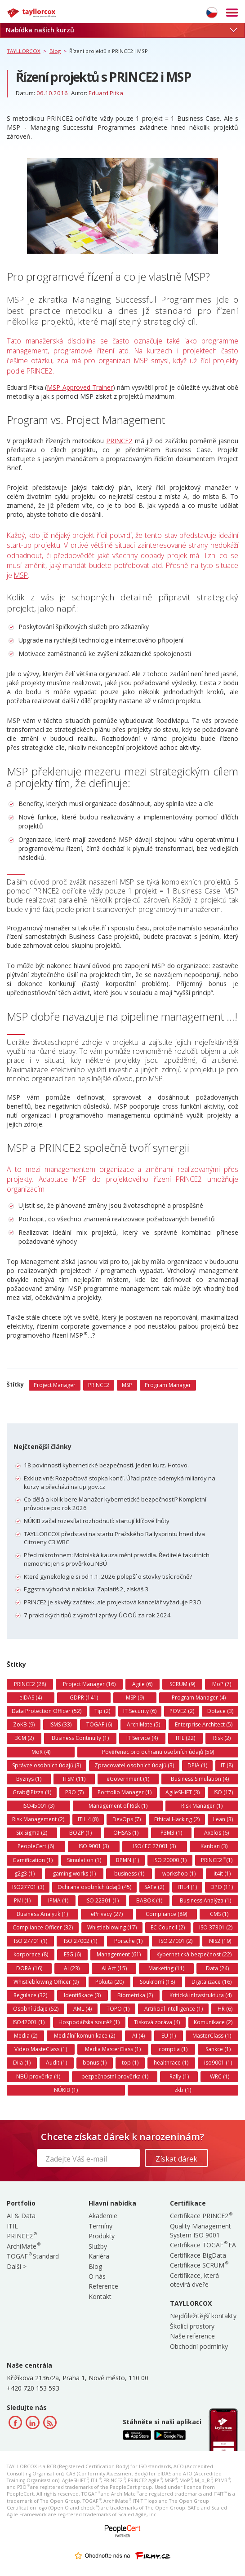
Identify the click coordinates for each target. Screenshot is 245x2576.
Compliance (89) (166, 1914)
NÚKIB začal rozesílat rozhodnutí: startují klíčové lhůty (96, 1521)
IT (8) (227, 1765)
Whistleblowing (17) (112, 1927)
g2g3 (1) (24, 1873)
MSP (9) (135, 1697)
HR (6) (225, 2008)
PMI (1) (22, 1900)
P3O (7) (74, 1792)
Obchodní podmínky (199, 2346)
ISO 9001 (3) (94, 1846)
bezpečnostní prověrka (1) (114, 2076)
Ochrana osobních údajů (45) (94, 1887)
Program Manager (168, 1385)
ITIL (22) (185, 1738)
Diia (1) (22, 2062)
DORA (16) (29, 1968)
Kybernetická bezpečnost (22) (194, 1954)
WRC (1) (219, 2076)
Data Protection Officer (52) (46, 1711)
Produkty (102, 2236)
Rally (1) (179, 2076)
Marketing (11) (166, 1968)
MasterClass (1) (211, 2035)
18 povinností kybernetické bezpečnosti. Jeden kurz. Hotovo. (106, 1465)
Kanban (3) (213, 1846)
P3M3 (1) (171, 1832)
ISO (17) (223, 1792)
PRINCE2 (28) (30, 1684)
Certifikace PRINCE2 (201, 2215)
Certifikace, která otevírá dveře (194, 2280)
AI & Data (21, 2215)
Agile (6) (142, 1684)
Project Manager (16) (89, 1684)
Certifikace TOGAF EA (203, 2245)
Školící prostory (192, 2326)
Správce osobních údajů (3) (46, 1765)
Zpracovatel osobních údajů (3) (134, 1765)
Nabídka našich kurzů (121, 30)
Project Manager (55, 1385)
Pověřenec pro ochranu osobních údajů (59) (158, 1752)
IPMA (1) (58, 1900)
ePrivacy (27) (107, 1914)
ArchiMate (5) (143, 1724)
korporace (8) (30, 1954)
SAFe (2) (154, 1887)
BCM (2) (24, 1738)
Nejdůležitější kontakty (203, 2316)
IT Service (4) (142, 1738)
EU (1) (168, 2035)
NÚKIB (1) (66, 2090)
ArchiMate (23, 2246)
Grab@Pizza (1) (32, 1792)
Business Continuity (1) (80, 1738)
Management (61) (119, 1954)
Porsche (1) (128, 1941)
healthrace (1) (171, 2062)
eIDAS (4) (30, 1697)
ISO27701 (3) (28, 1887)
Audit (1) (56, 2062)
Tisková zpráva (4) (157, 2022)
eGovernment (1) (128, 1779)
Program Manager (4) (199, 1697)
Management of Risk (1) (118, 1806)
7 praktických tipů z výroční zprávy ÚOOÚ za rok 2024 (97, 1615)
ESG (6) (72, 1954)
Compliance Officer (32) (43, 1927)
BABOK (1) (149, 1900)
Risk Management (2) (38, 1819)
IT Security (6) (139, 1711)
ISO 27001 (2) (175, 1941)
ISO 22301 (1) (102, 1900)
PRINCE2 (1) (216, 1860)
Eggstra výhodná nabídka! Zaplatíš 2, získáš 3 (86, 1589)
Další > (17, 2266)
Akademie (103, 2215)
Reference (103, 2286)
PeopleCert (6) (36, 1846)
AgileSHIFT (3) (182, 1792)
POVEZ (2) (181, 1711)
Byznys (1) (28, 1779)
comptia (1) (173, 2049)
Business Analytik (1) (42, 1914)
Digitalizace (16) (212, 1982)
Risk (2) (222, 1738)
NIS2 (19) (220, 1941)
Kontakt (100, 2296)
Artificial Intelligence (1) (173, 2008)
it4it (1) (222, 1873)
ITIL (12, 2226)
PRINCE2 (119, 440)
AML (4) (82, 2008)
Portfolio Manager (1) (124, 1792)
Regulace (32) (30, 1995)
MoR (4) (40, 1752)
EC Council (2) (168, 1927)
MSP (21, 575)
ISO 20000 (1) (170, 1860)
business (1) (129, 1873)
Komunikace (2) (213, 2022)
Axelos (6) (216, 1832)
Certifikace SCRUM (198, 2265)
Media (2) (25, 2035)
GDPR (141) (84, 1697)
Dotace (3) (220, 1711)
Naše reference (192, 2336)
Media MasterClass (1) (113, 2049)
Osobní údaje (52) (35, 2008)
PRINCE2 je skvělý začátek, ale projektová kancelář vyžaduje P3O (112, 1602)
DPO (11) (221, 1887)
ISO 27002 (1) (80, 1941)
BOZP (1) (80, 1832)
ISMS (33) (60, 1724)
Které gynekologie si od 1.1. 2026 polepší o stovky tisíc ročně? (108, 1576)
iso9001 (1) (218, 2062)
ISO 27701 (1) (30, 1941)
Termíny (100, 2226)
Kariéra (99, 2256)
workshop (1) (179, 1873)
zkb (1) (182, 2090)
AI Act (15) (114, 1968)
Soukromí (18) (157, 1982)
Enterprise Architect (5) (203, 1724)
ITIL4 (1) (187, 1887)
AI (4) (138, 2035)
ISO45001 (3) (38, 1806)
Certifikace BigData (198, 2255)
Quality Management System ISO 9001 (200, 2230)
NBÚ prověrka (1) (38, 2076)
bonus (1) (95, 2062)
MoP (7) (221, 1684)
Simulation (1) (84, 1860)
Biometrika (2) (135, 1995)
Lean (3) (223, 1819)
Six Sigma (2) (31, 1832)
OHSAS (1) (125, 1832)
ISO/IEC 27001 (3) (154, 1846)
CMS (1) (219, 1914)
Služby (98, 2246)
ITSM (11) (74, 1779)
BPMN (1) (127, 1860)
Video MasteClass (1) (40, 2049)
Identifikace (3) (82, 1995)
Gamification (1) (33, 1860)
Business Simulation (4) (200, 1779)
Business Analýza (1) (205, 1900)
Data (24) (217, 1968)
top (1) (130, 2062)
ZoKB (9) (24, 1724)
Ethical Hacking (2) (177, 1819)
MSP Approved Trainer (79, 387)
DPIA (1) (197, 1765)
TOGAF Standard (33, 2256)
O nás (97, 2276)
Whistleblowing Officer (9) (46, 1982)
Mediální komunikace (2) (84, 2035)
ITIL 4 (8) (88, 1819)
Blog (95, 2266)
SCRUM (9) (182, 1684)
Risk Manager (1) (202, 1806)
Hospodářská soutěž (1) (89, 2022)
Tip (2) (102, 1711)
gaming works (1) (74, 1873)
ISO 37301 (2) (215, 1927)
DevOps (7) (126, 1819)
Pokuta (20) (109, 1982)
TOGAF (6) (99, 1724)
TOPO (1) (118, 2008)
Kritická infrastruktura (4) (200, 1995)
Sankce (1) (218, 2049)
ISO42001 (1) (29, 2022)
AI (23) (72, 1968)
